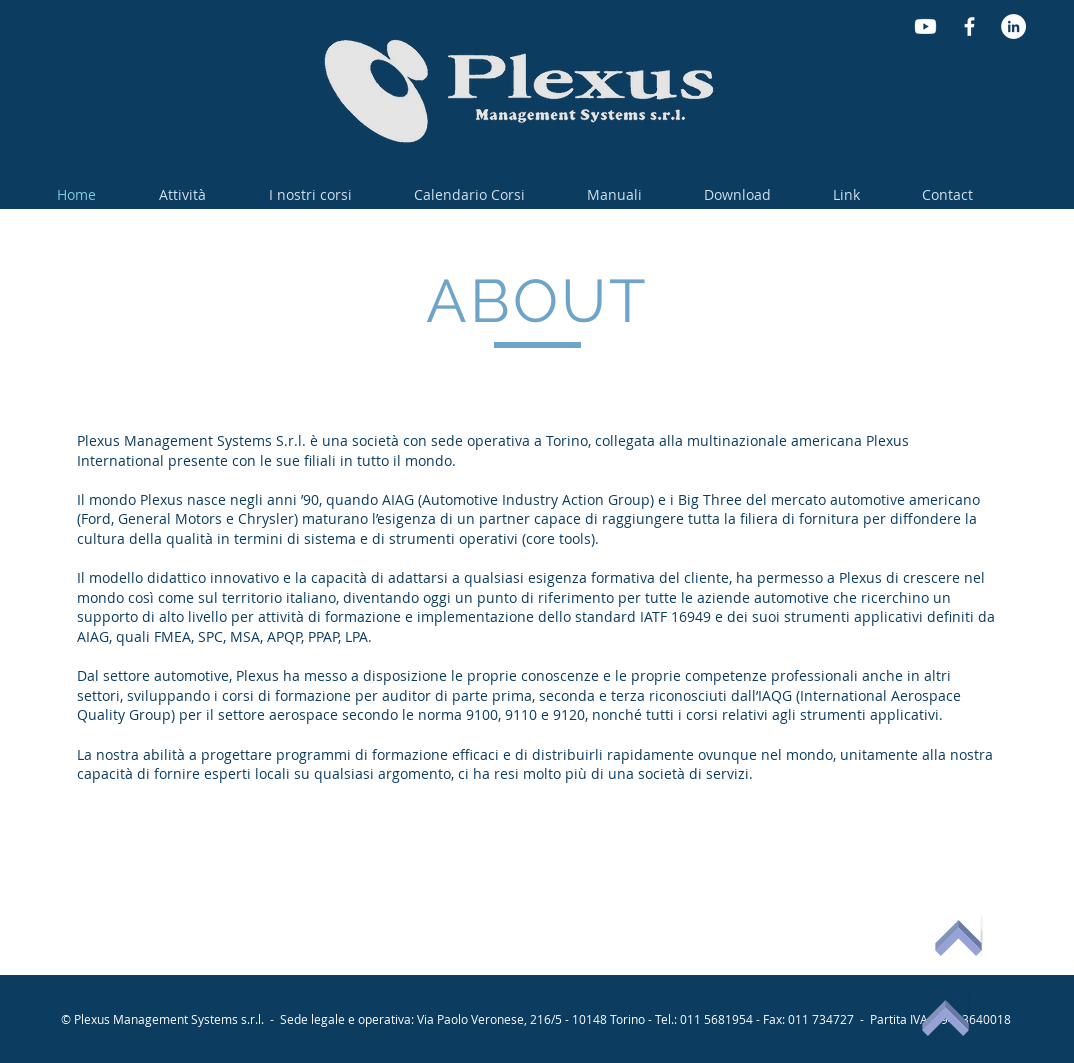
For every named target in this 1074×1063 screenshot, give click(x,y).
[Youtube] (925, 26)
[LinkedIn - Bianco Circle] (1013, 26)
